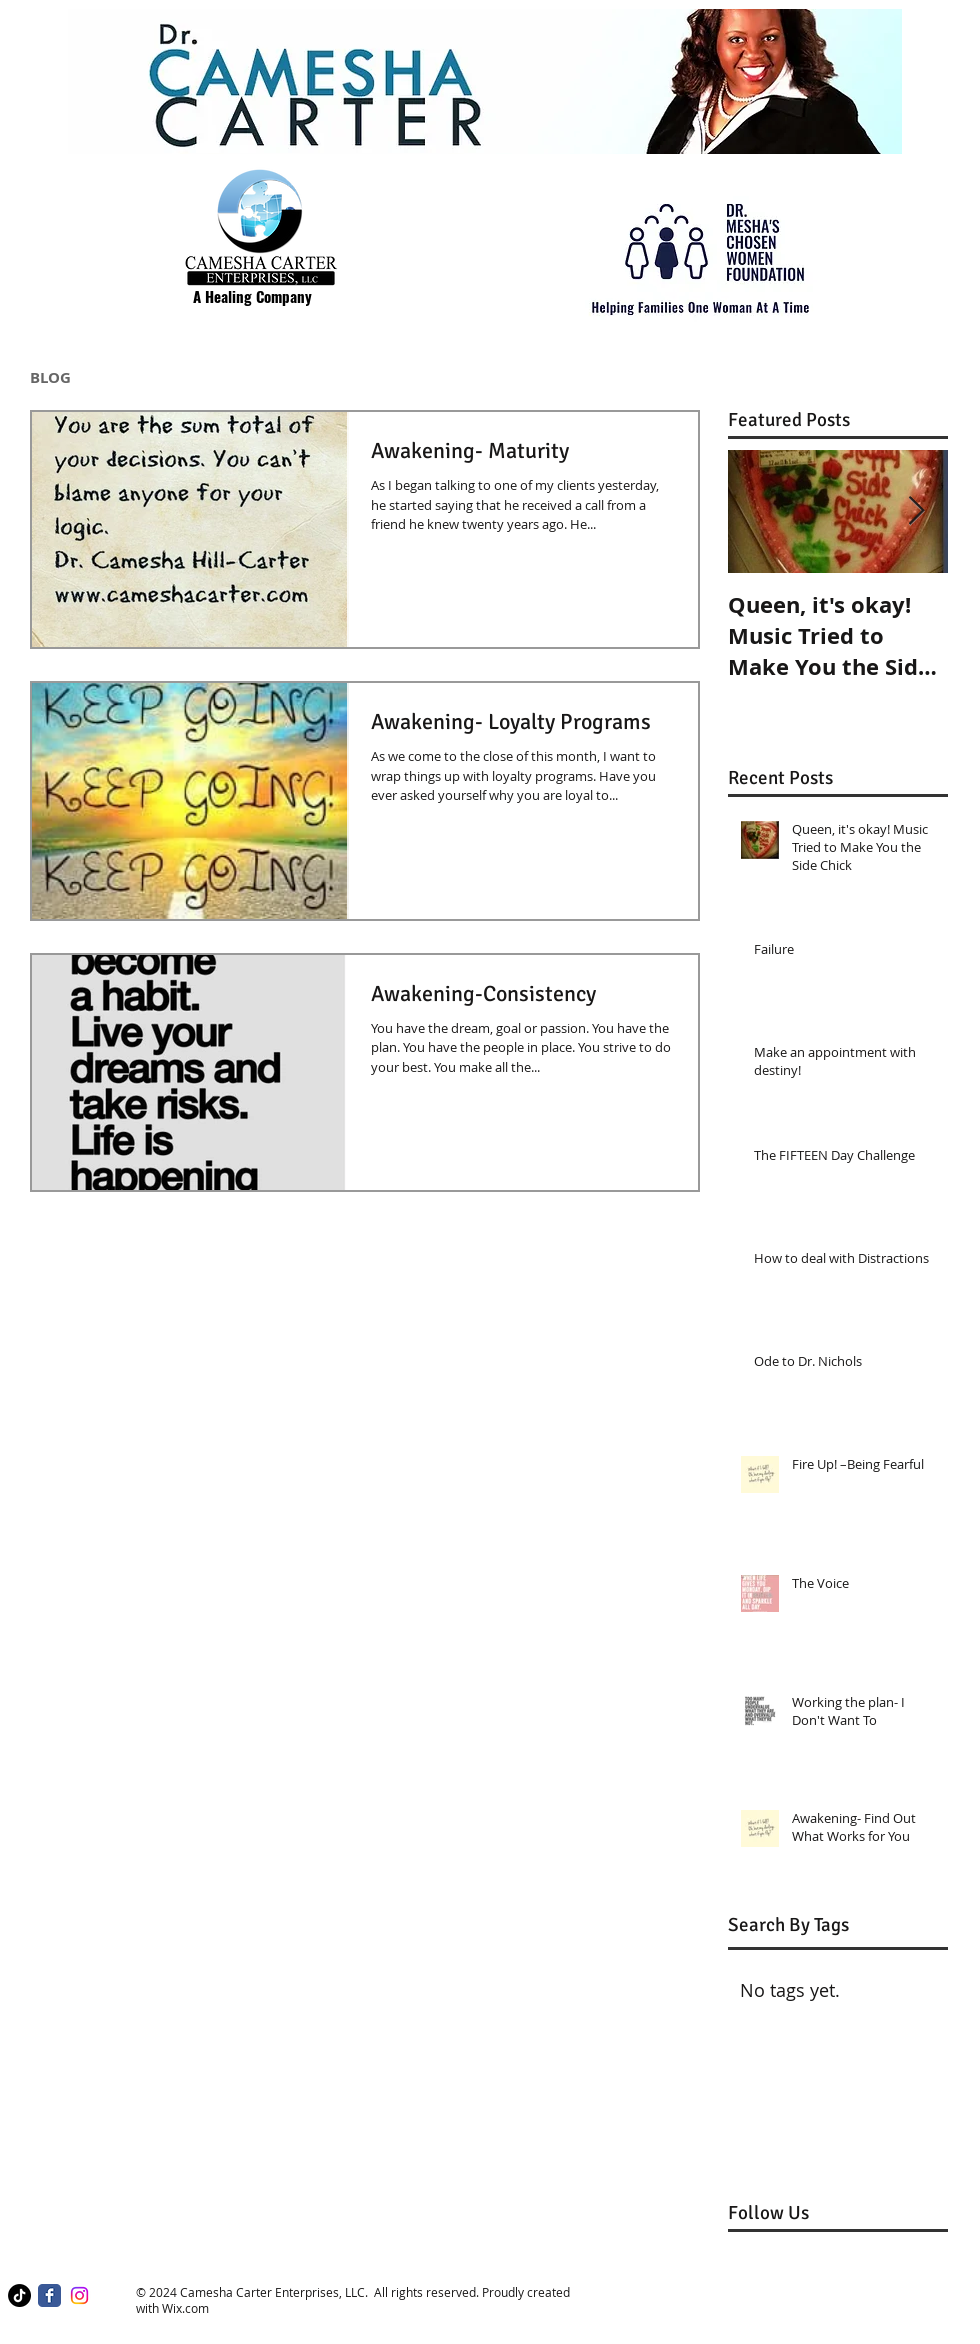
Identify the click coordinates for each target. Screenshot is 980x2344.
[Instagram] (79, 2295)
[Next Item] (916, 511)
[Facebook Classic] (49, 2295)
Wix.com (185, 2308)
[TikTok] (19, 2295)
